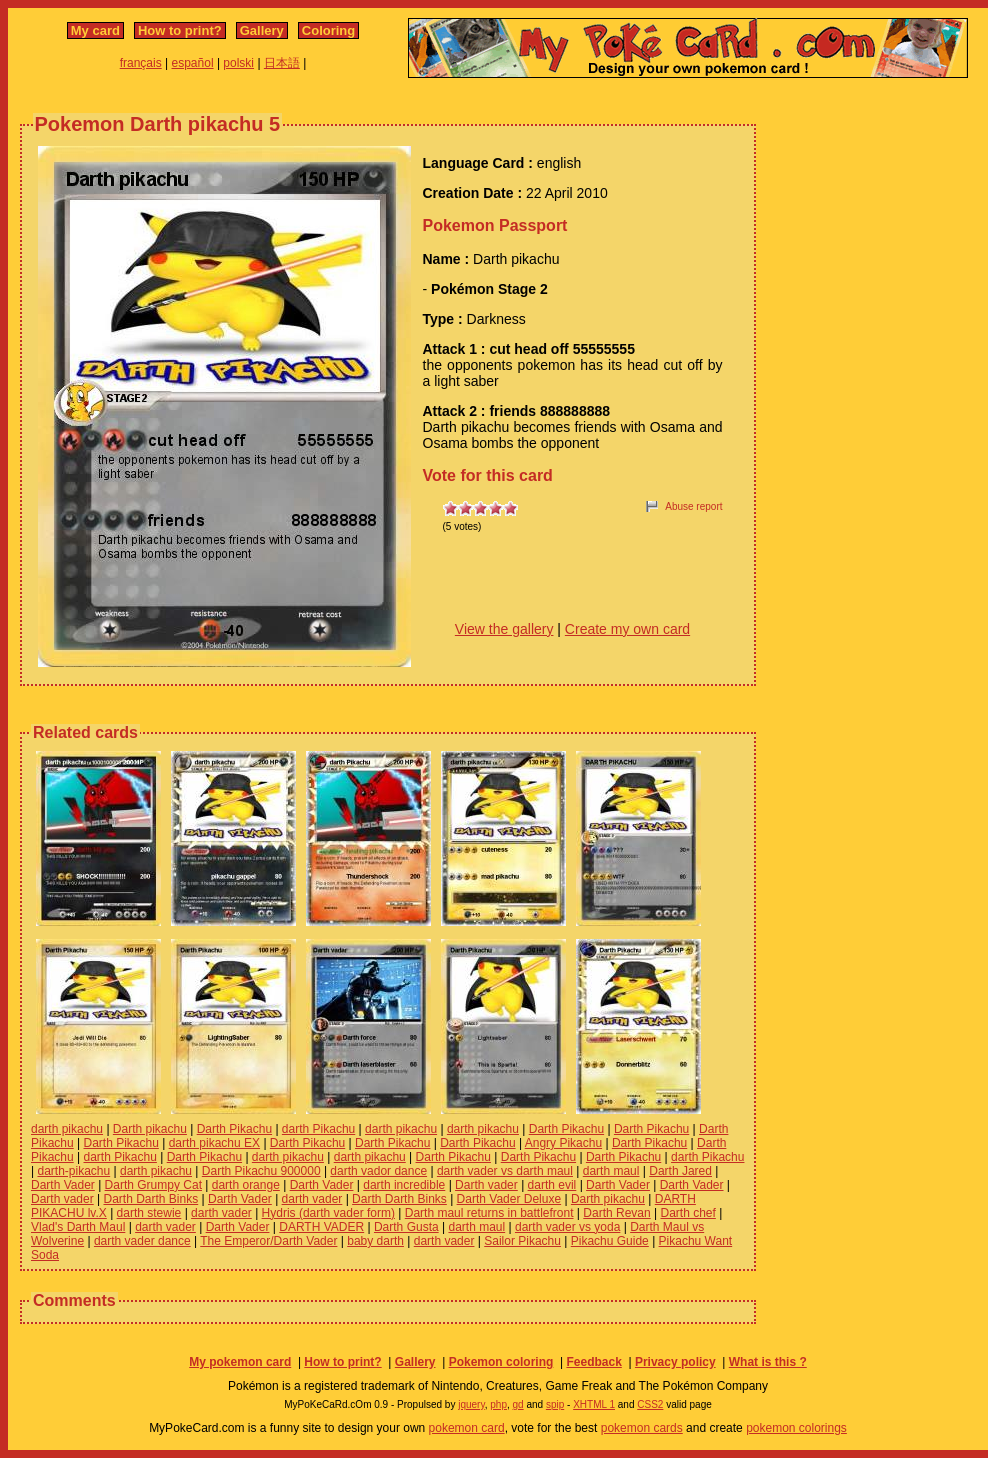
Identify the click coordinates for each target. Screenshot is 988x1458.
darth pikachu (67, 1129)
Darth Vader (63, 1185)
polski (238, 63)
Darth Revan (616, 1213)
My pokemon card (240, 1362)
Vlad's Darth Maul (78, 1227)
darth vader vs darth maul (505, 1171)
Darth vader (486, 1185)
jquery (471, 1404)
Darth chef (687, 1213)
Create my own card (627, 629)
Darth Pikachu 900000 (261, 1171)
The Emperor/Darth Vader (268, 1241)
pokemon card (467, 1428)
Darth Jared (680, 1171)
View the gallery (504, 629)
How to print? (180, 30)
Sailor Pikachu (522, 1241)
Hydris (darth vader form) (328, 1213)
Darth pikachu (150, 1129)
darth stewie (149, 1213)
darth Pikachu (318, 1129)
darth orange (246, 1185)
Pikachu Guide (610, 1241)
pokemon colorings (796, 1428)
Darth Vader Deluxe (509, 1199)
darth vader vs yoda (567, 1227)
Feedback (593, 1362)
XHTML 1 (594, 1404)
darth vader (312, 1199)
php (498, 1404)
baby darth (375, 1241)
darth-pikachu (73, 1171)
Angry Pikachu (563, 1143)
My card (95, 30)
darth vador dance (378, 1171)
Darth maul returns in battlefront (489, 1213)
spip (555, 1404)
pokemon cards (642, 1428)
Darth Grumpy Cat (153, 1185)
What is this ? (768, 1362)
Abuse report (693, 506)
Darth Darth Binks (151, 1199)
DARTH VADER (321, 1227)
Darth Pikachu (234, 1129)
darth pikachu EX (214, 1143)
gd (518, 1404)
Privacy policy (675, 1362)
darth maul (611, 1171)
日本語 (282, 63)
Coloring (328, 30)
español (193, 63)
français (141, 63)
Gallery (262, 30)
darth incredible (404, 1185)
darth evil (552, 1185)
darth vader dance (142, 1241)
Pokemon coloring (501, 1362)
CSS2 (650, 1404)
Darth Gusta (406, 1227)
